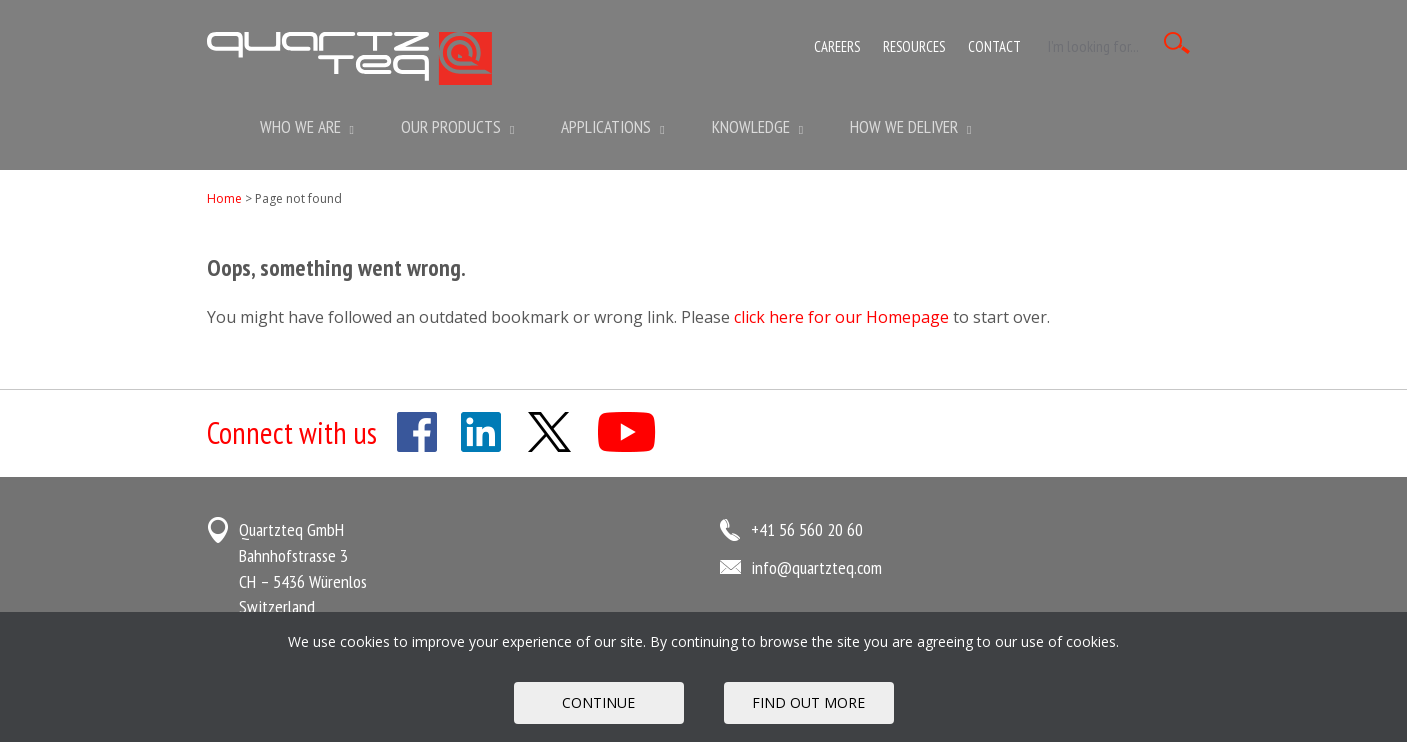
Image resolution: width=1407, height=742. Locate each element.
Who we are (307, 126)
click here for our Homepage (841, 317)
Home (224, 198)
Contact (994, 46)
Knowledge (757, 126)
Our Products (457, 126)
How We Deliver (910, 126)
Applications (612, 126)
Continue (598, 702)
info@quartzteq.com (816, 567)
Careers (837, 46)
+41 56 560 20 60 (807, 529)
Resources (914, 46)
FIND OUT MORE (808, 702)
